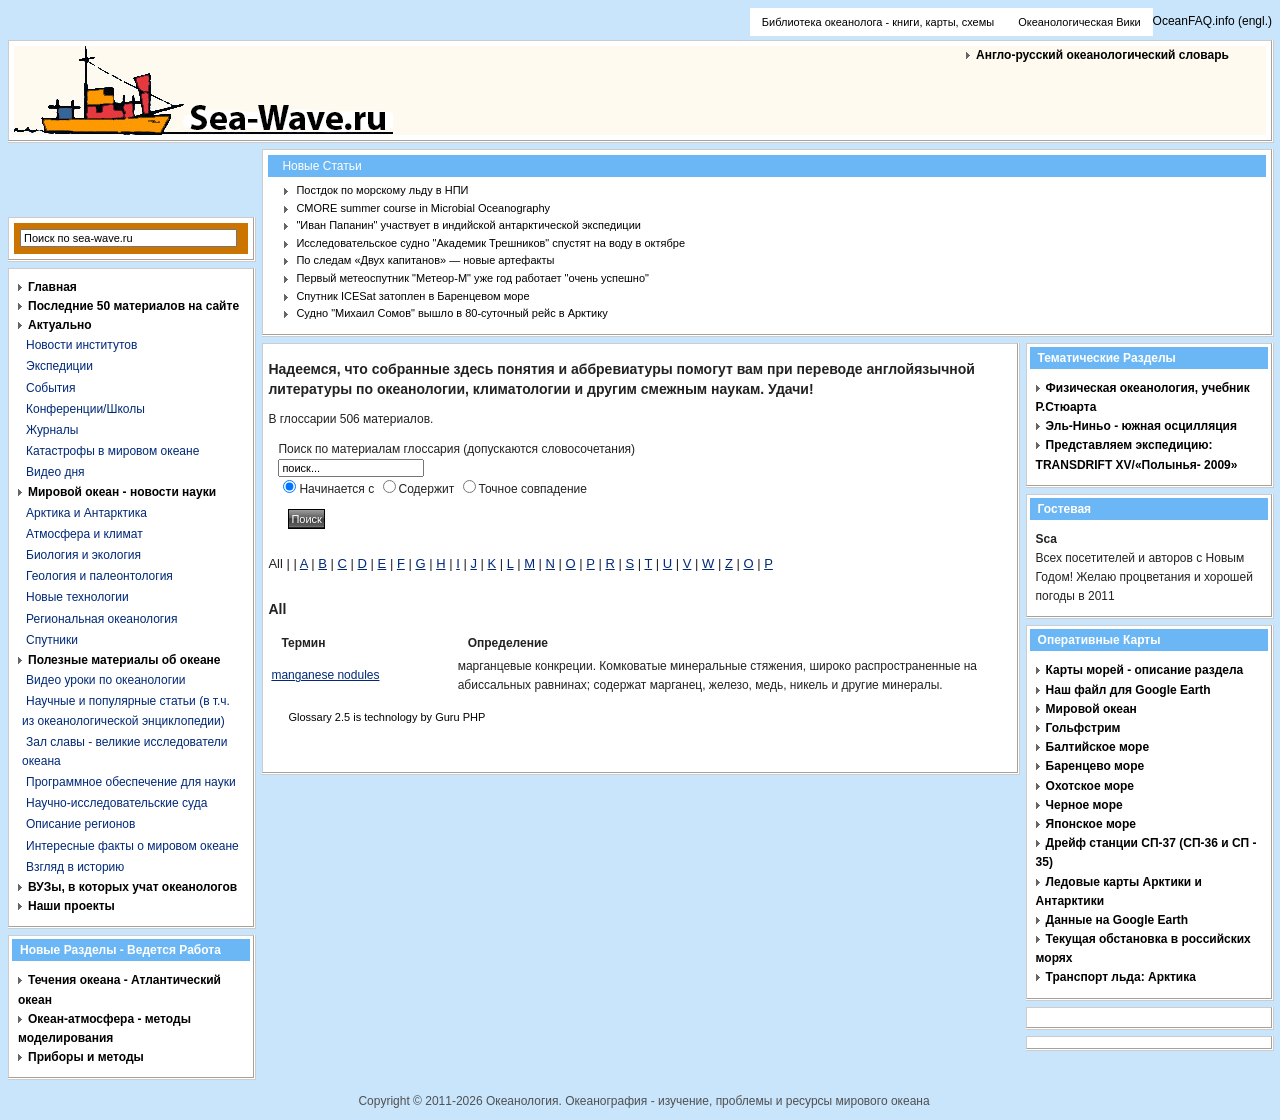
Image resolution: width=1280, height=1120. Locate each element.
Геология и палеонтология (99, 576)
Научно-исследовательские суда (116, 803)
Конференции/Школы (85, 409)
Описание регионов (80, 824)
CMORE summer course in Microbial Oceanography (423, 208)
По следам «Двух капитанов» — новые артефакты (425, 260)
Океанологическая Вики (1079, 22)
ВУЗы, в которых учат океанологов (132, 887)
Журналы (52, 430)
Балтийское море (1097, 747)
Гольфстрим (1083, 728)
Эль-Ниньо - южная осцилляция (1141, 426)
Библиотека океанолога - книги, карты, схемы (878, 22)
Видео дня (55, 472)
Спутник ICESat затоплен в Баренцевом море (412, 296)
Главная (52, 287)
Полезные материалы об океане (124, 660)
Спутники (52, 640)
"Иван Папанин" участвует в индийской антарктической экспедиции (468, 225)
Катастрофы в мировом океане (112, 451)
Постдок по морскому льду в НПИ (382, 190)
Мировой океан (1091, 709)
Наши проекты (71, 906)
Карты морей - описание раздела (1145, 670)
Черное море (1084, 805)
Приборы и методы (86, 1057)
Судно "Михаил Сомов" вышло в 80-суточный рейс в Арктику (451, 313)
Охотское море (1090, 786)
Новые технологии (77, 597)
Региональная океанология (101, 619)
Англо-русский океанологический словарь (1102, 55)
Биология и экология (83, 555)
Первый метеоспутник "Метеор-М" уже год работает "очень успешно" (472, 278)
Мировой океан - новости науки (122, 492)
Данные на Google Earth (1117, 920)
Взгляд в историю (75, 867)
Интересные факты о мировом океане (132, 846)
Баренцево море (1095, 766)
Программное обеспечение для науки (131, 782)
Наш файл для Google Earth (1128, 690)
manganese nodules (325, 675)
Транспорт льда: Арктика (1121, 977)
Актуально (60, 325)
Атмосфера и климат (84, 534)
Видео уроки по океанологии (105, 680)
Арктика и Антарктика (86, 513)
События (51, 388)
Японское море (1091, 824)
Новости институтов (81, 345)
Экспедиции (59, 366)
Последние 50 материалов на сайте (133, 306)
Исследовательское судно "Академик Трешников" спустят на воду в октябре (490, 243)
